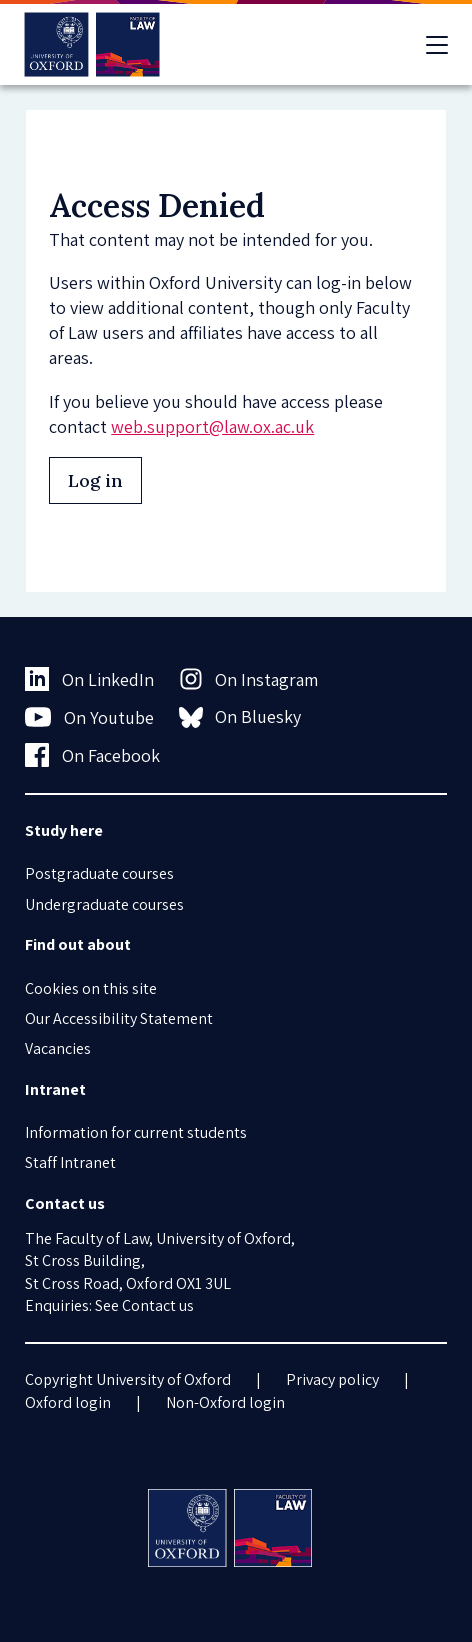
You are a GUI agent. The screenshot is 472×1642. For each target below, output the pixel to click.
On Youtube (89, 717)
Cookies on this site (91, 988)
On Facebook (92, 755)
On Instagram (249, 679)
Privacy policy (332, 1379)
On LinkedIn (89, 679)
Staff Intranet (70, 1162)
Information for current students (136, 1132)
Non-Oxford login (225, 1402)
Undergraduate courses (104, 904)
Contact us (158, 1305)
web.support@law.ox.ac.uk (212, 426)
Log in (95, 480)
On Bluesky (240, 717)
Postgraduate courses (99, 873)
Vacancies (58, 1048)
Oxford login (68, 1402)
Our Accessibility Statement (119, 1018)
